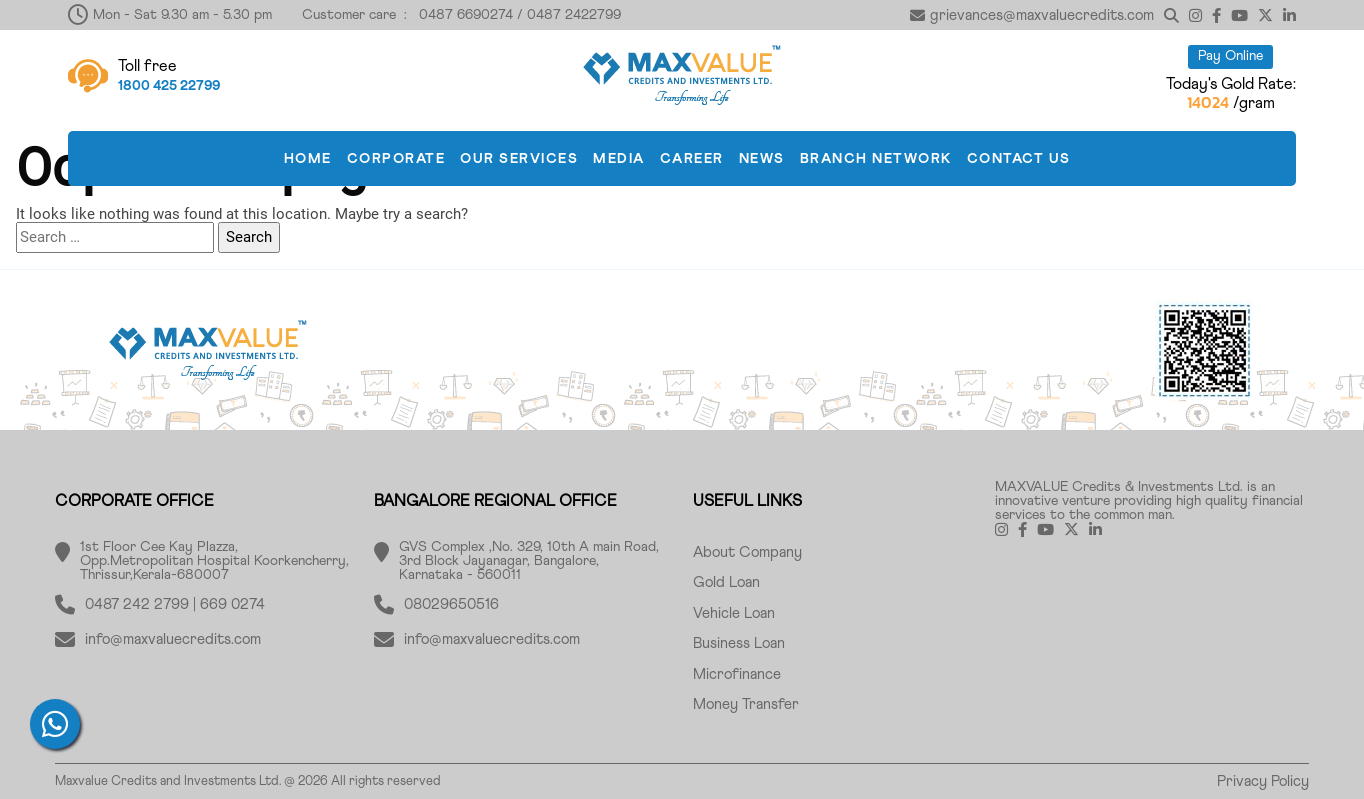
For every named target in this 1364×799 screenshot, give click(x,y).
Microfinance (737, 674)
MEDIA (619, 159)
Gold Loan (726, 582)
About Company (747, 552)
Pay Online (1230, 56)
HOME (308, 159)
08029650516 (451, 604)
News (762, 159)
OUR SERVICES (519, 159)
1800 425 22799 (169, 86)
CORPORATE (396, 159)
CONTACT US (1019, 159)
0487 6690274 (466, 15)
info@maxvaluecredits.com (173, 639)
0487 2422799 (574, 15)
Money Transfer (746, 704)
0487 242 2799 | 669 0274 (175, 604)
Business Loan (739, 643)
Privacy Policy (1263, 781)
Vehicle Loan (734, 613)
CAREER (692, 159)
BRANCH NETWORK (876, 159)
